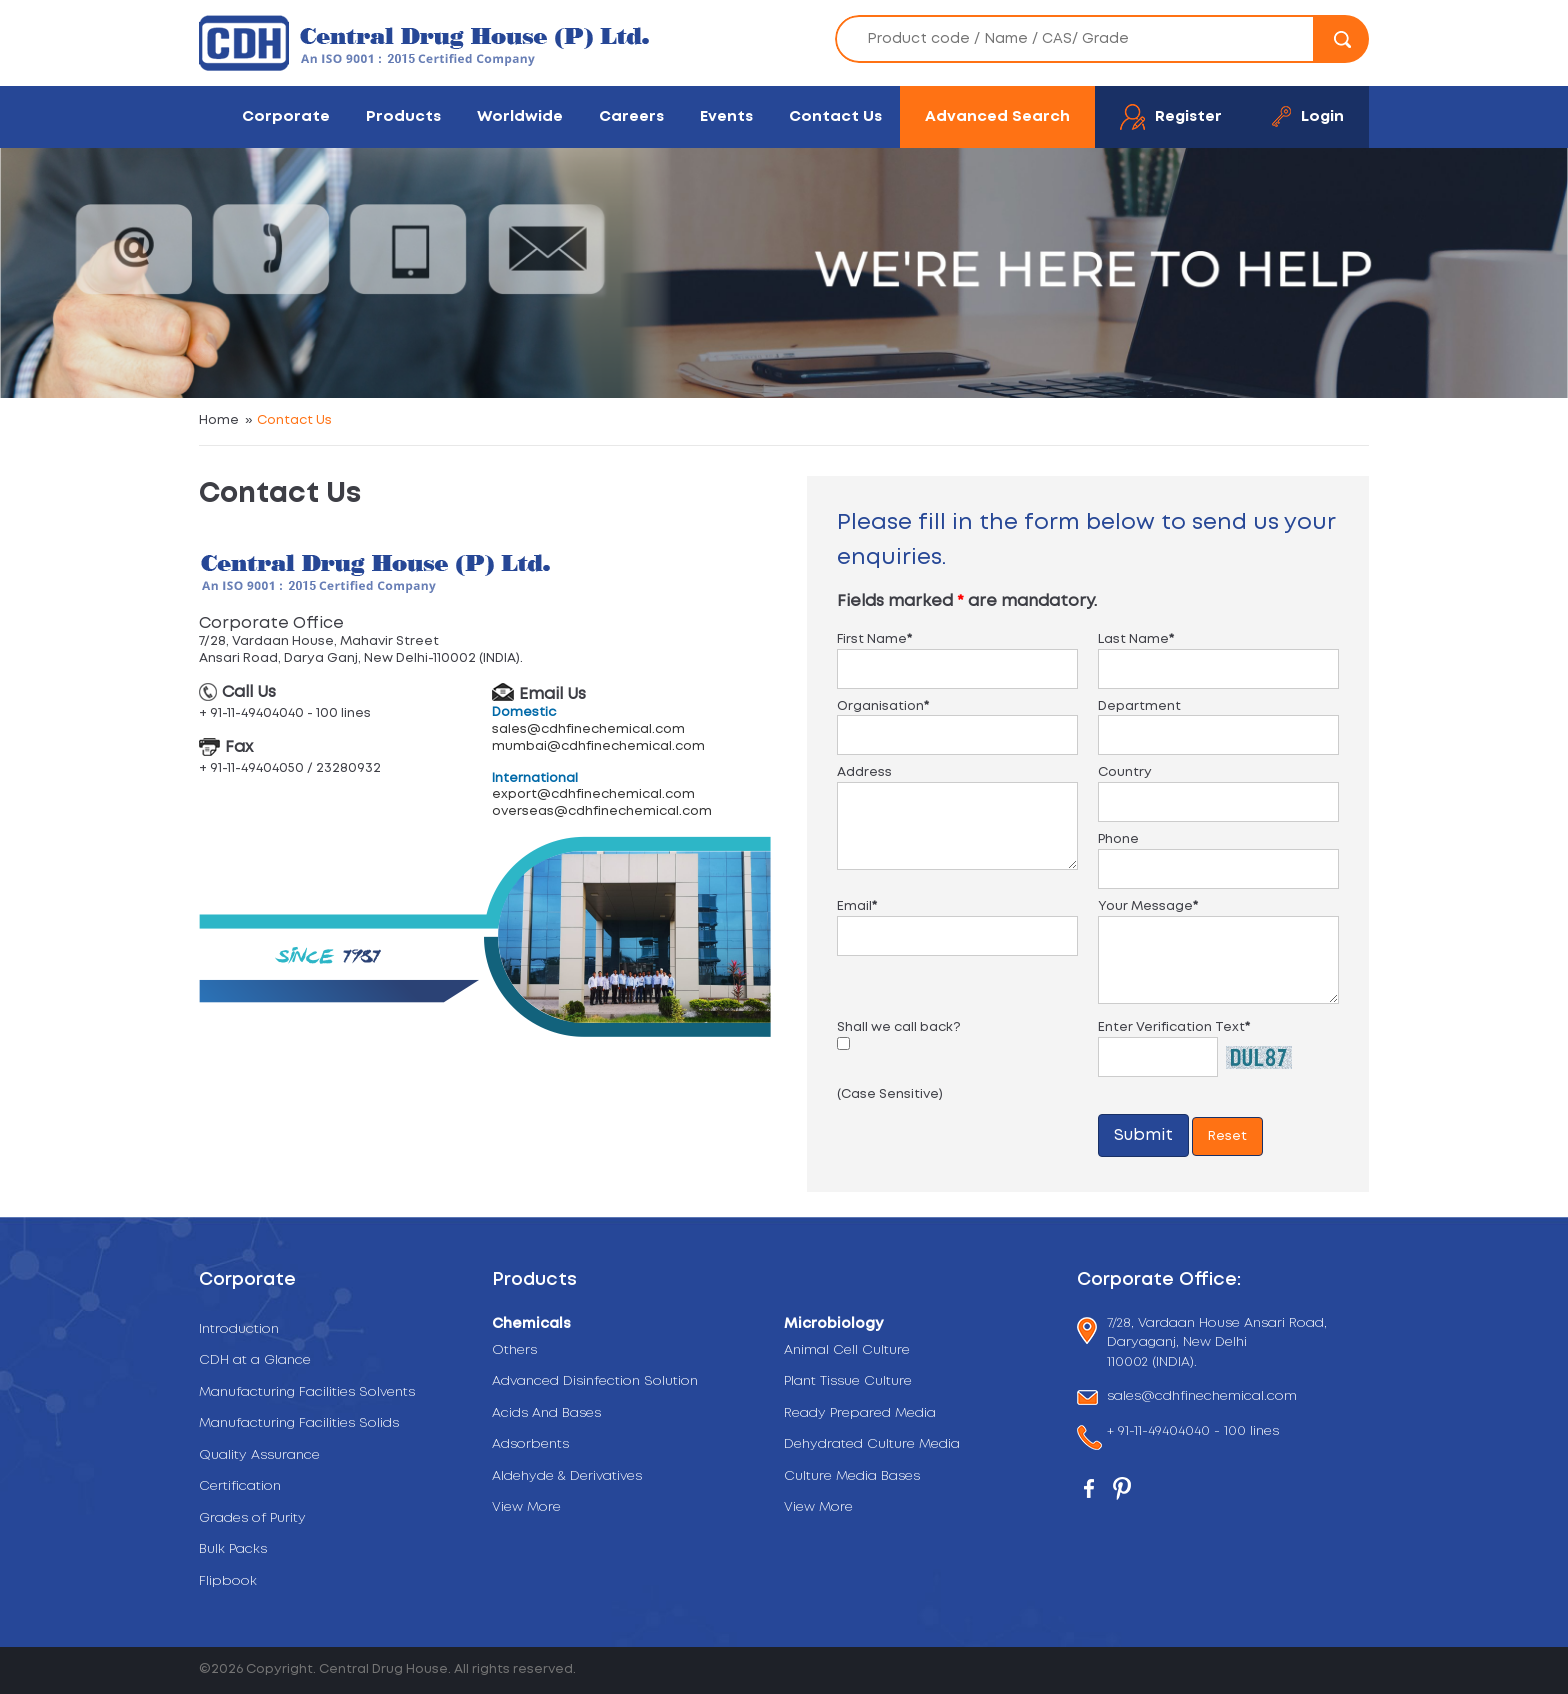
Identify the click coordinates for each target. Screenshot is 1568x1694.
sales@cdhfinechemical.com (588, 729)
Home (219, 420)
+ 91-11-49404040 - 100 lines (1193, 1433)
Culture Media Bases (852, 1476)
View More (526, 1507)
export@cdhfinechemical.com (593, 794)
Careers (631, 116)
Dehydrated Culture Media (872, 1444)
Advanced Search (997, 116)
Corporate (286, 116)
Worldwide (520, 116)
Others (514, 1350)
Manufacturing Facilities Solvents (307, 1392)
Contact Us (835, 116)
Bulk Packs (233, 1549)
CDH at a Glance (255, 1360)
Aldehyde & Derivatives (567, 1476)
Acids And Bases (546, 1413)
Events (726, 116)
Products (403, 116)
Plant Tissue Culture (848, 1381)
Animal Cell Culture (847, 1350)
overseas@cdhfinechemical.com (602, 811)
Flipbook (228, 1581)
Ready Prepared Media (860, 1413)
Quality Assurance (259, 1455)
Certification (240, 1486)
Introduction (239, 1329)
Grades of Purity (252, 1518)
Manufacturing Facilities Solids (299, 1423)
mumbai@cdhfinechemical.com (598, 746)
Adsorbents (530, 1444)
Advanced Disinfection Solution (595, 1381)
